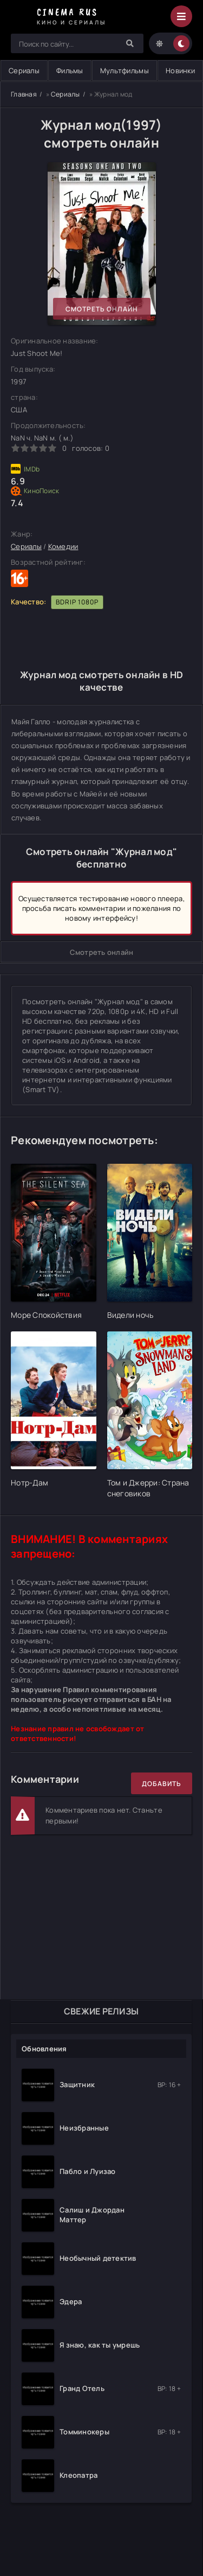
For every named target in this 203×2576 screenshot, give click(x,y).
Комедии (63, 546)
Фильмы (69, 70)
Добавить (161, 1783)
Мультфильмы (124, 70)
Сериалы (65, 94)
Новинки (180, 70)
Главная (24, 94)
